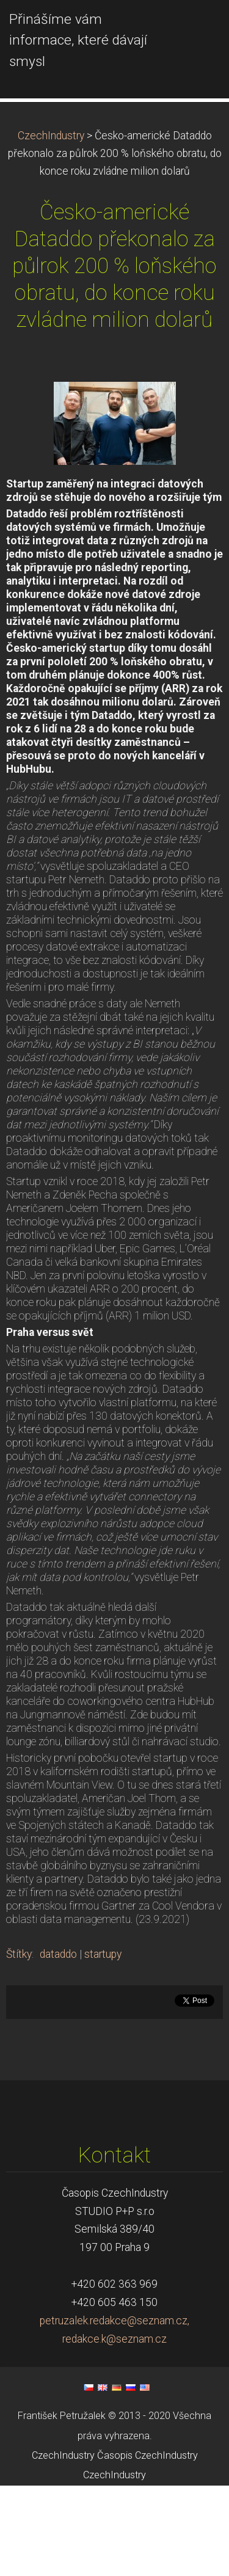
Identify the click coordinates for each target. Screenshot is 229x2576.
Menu (195, 27)
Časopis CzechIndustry (147, 2546)
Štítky (19, 2044)
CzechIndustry (51, 226)
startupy (103, 2044)
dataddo (58, 2044)
